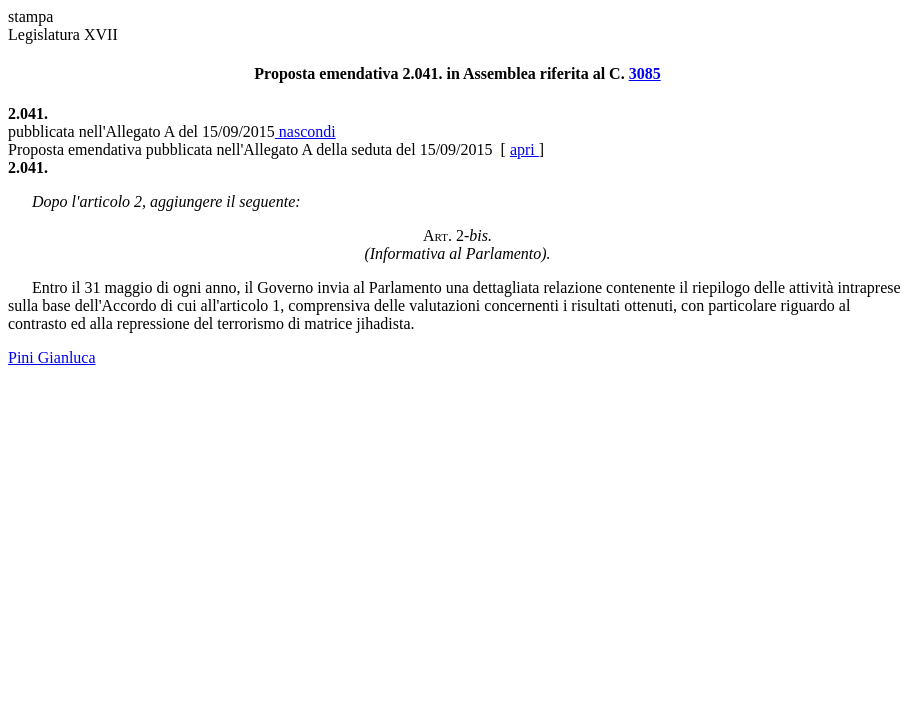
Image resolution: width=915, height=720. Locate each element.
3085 (645, 73)
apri (524, 149)
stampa (30, 16)
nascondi (305, 131)
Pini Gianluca (52, 357)
